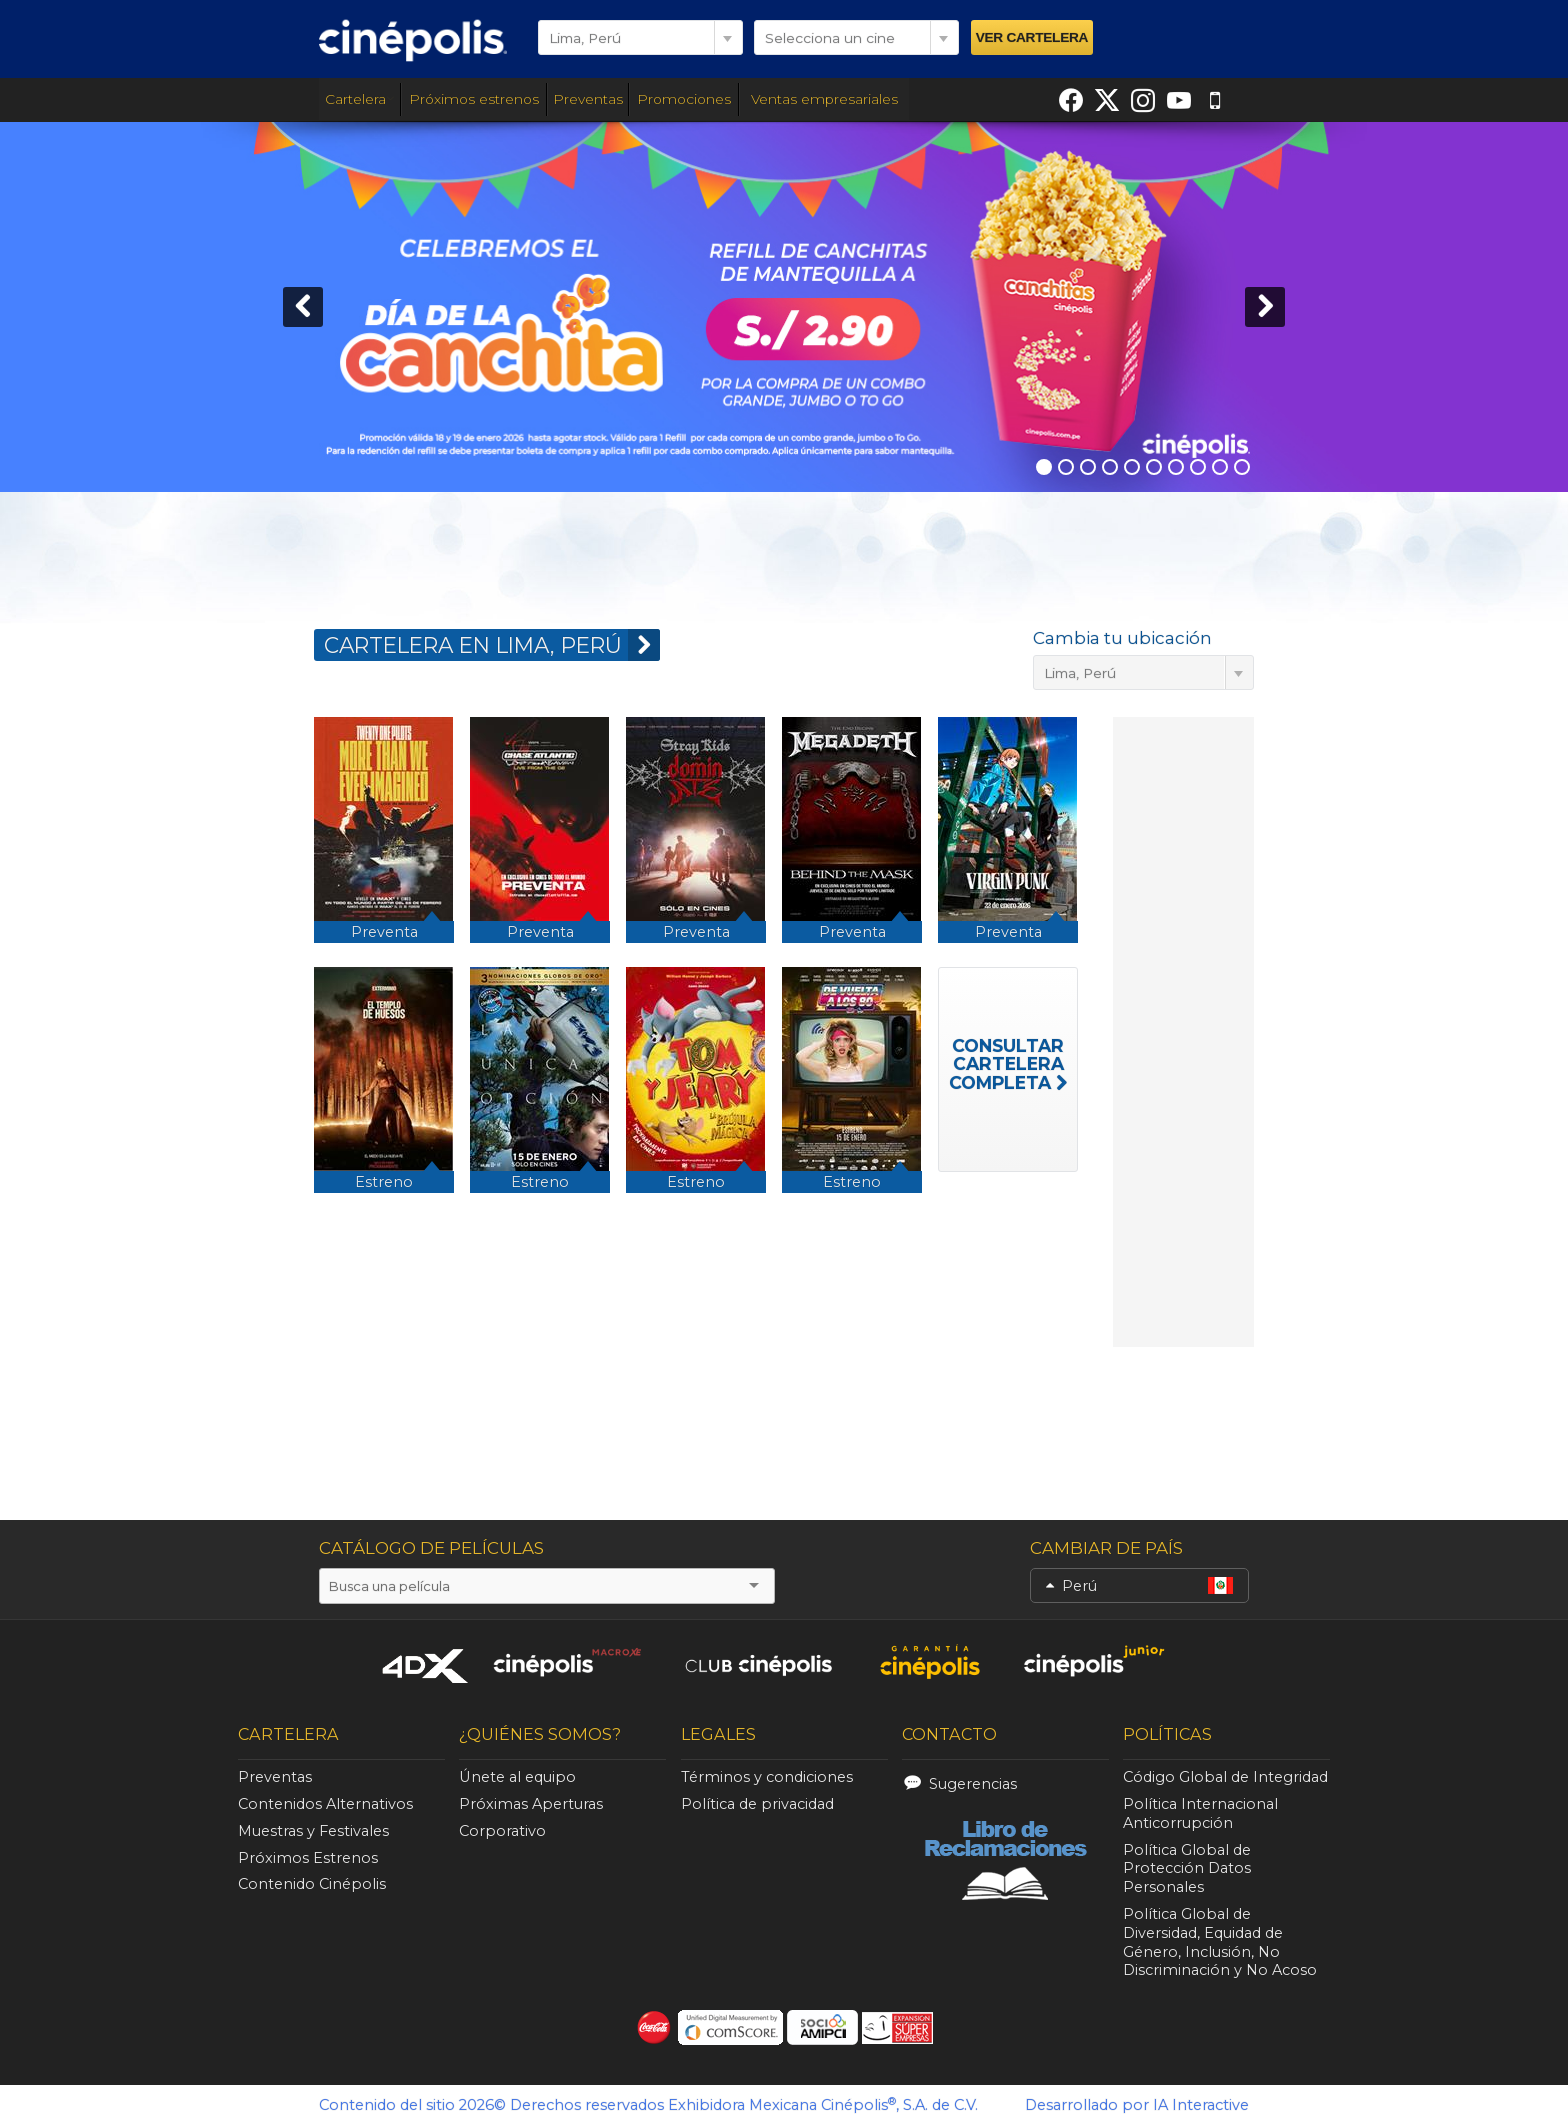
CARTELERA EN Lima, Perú (492, 645)
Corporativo (502, 1831)
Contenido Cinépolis (312, 1884)
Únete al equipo (517, 1777)
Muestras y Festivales (313, 1831)
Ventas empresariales (824, 99)
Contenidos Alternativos (325, 1804)
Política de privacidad (757, 1804)
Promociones (684, 99)
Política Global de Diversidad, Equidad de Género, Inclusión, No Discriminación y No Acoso (1220, 1942)
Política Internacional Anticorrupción (1200, 1813)
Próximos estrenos (474, 99)
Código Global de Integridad (1225, 1777)
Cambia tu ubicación (1122, 638)
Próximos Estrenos (308, 1858)
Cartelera (359, 99)
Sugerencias (973, 1784)
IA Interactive (1201, 2105)
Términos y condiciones (767, 1777)
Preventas (588, 99)
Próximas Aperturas (531, 1804)
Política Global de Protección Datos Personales (1187, 1869)
